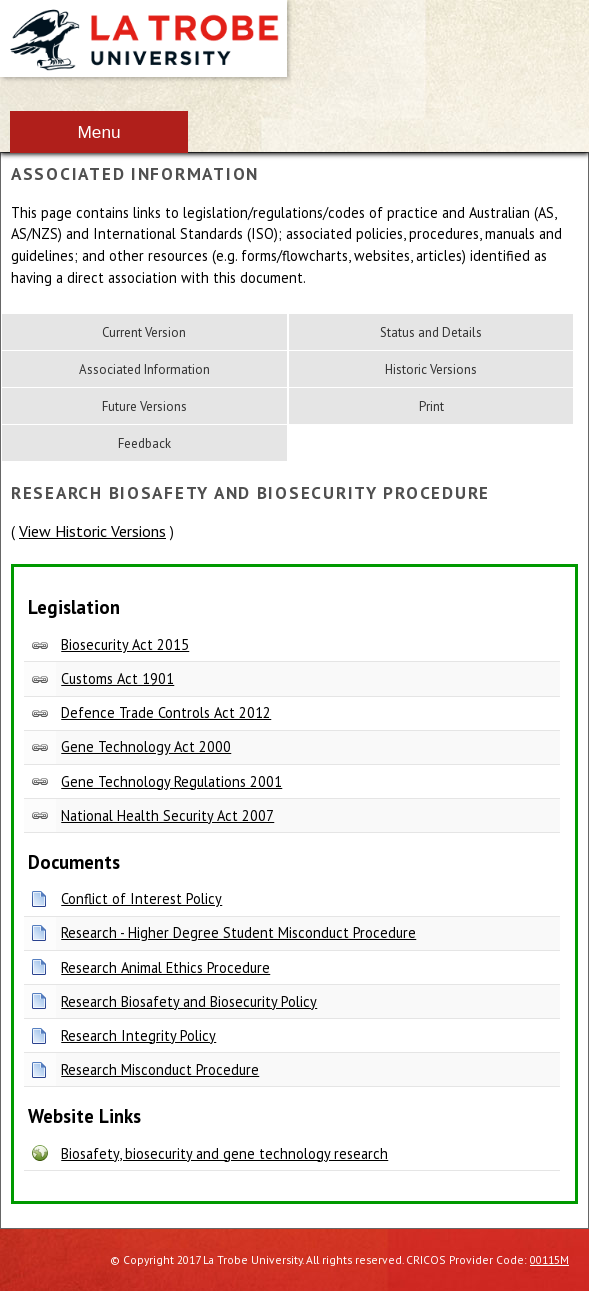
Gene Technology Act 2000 (146, 746)
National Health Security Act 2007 (167, 815)
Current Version (144, 332)
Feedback (144, 443)
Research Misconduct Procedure (160, 1069)
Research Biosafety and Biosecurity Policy (189, 1001)
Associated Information (144, 369)
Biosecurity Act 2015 (125, 644)
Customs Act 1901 (117, 678)
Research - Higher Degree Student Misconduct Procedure (238, 932)
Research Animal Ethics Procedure (165, 967)
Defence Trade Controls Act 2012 (166, 712)
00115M (549, 1259)
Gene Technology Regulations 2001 (171, 781)
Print (431, 406)
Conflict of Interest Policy (141, 898)
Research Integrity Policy (138, 1035)
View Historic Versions (92, 531)
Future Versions (144, 406)
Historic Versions (431, 369)
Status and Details (431, 332)
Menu (98, 132)
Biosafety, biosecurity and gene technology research (224, 1153)
